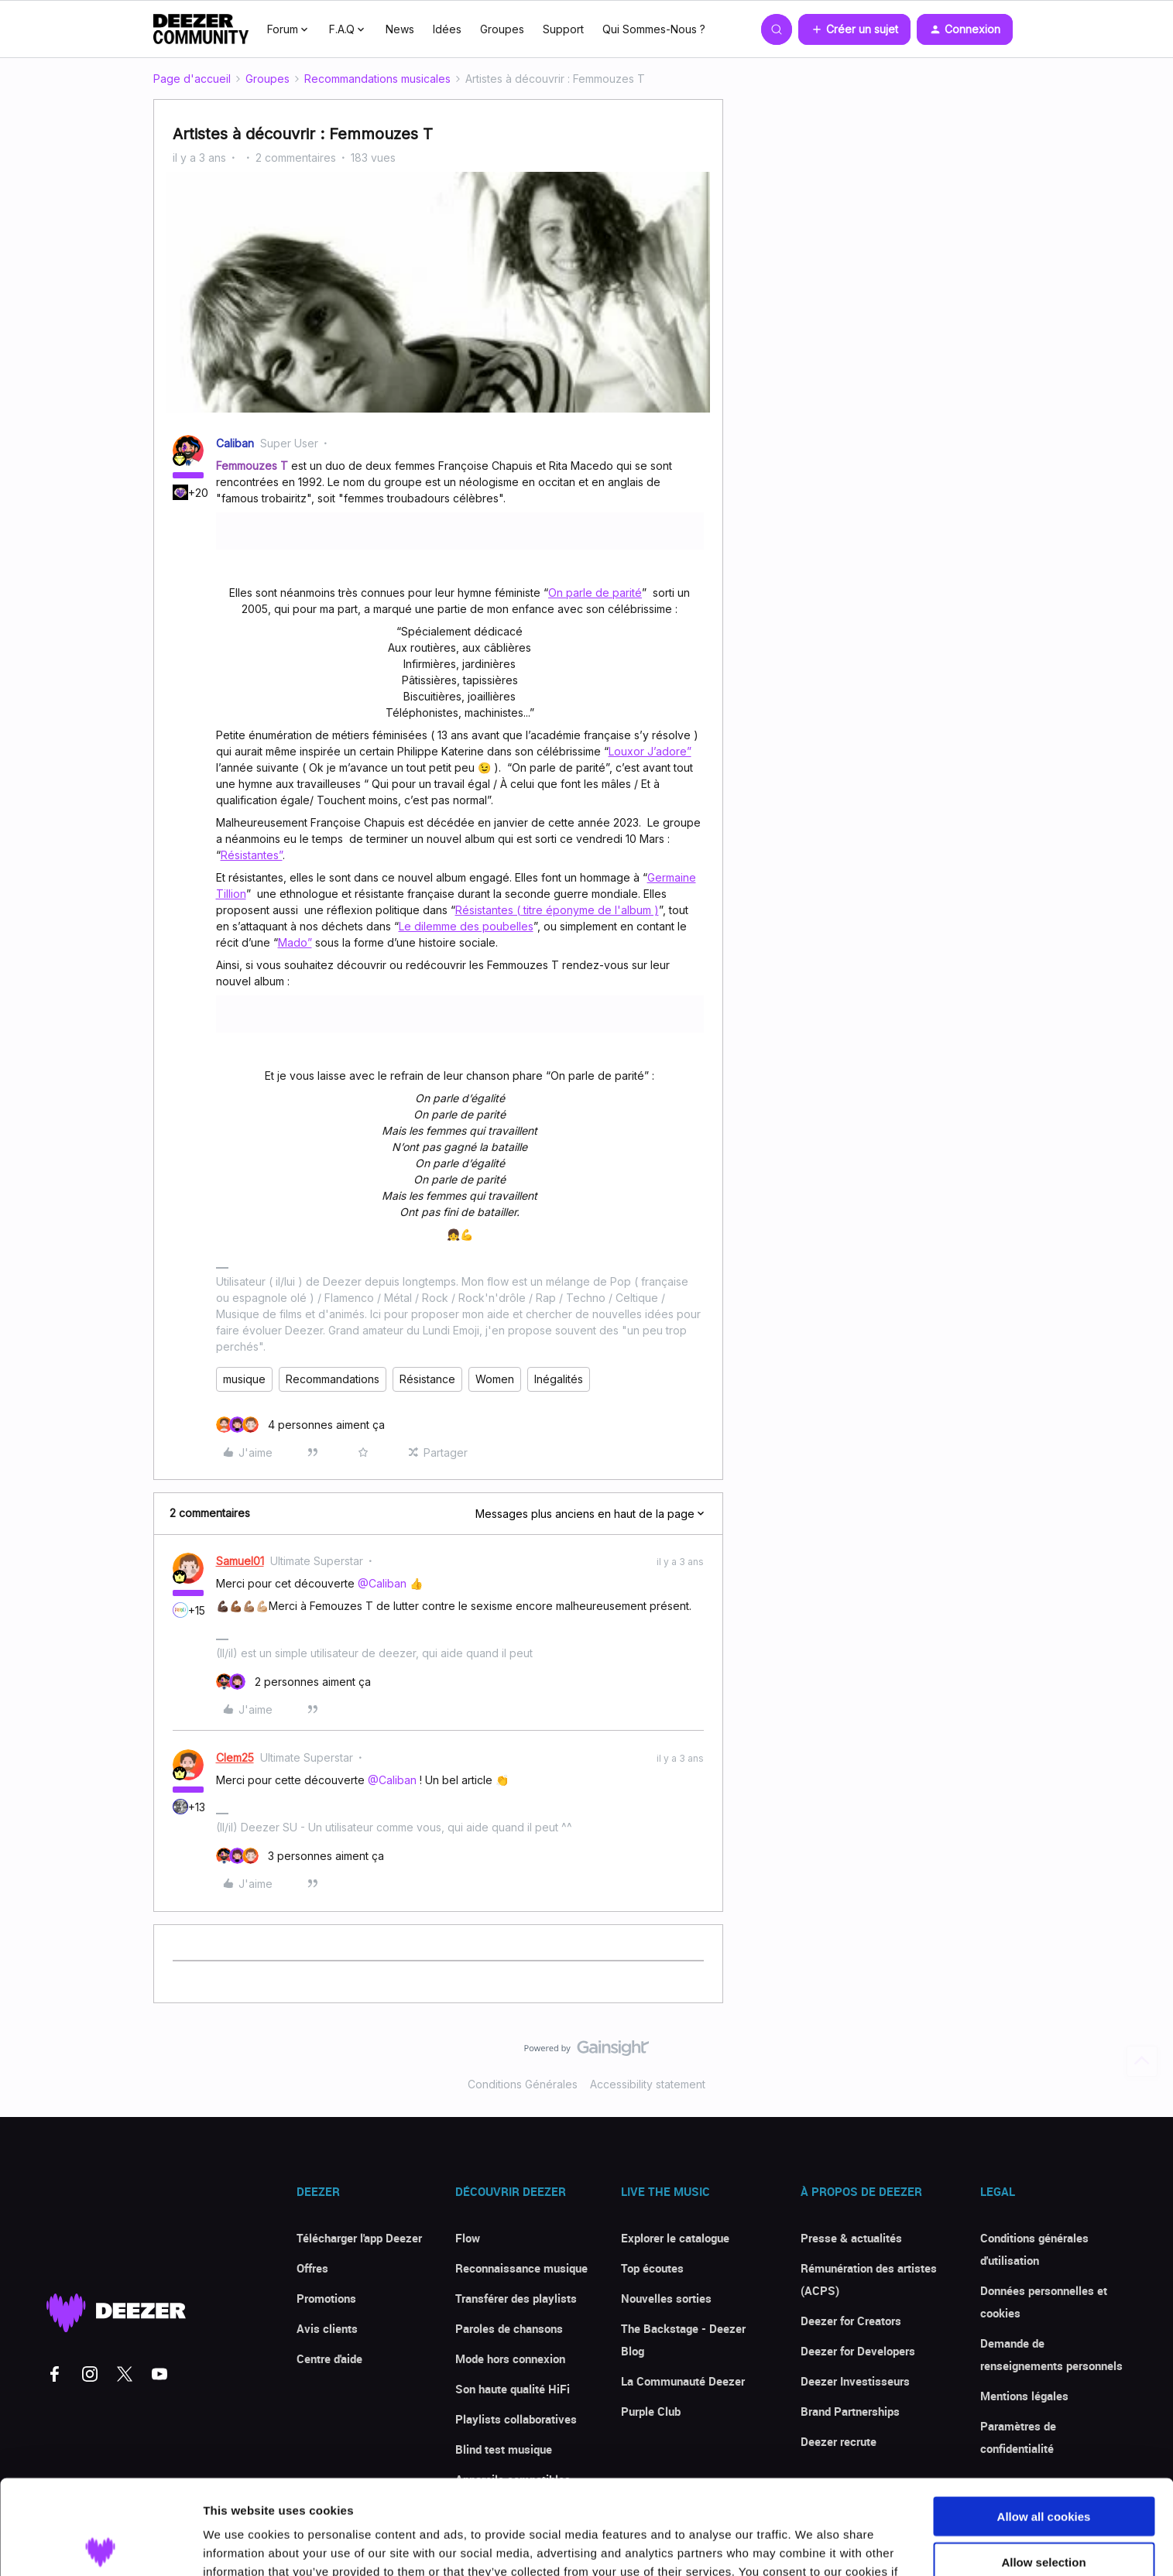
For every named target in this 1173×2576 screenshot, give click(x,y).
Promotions (326, 2298)
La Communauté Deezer (683, 2381)
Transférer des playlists (516, 2298)
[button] (854, 29)
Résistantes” (252, 855)
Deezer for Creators (851, 2320)
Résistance (427, 1379)
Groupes (502, 29)
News (400, 29)
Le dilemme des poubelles (466, 926)
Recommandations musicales (377, 78)
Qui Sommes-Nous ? (653, 29)
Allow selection (1043, 2467)
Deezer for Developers (858, 2350)
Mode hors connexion (510, 2358)
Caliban (235, 443)
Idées (447, 29)
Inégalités (558, 1379)
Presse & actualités (851, 2237)
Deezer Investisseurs (855, 2381)
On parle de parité (595, 592)
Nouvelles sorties (666, 2298)
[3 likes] (300, 1856)
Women (494, 1379)
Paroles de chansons (509, 2328)
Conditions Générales (523, 2084)
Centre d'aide (329, 2358)
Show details (813, 2545)
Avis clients (327, 2328)
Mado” (295, 942)
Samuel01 (240, 1560)
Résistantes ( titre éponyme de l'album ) (557, 909)
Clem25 (235, 1757)
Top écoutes (652, 2268)
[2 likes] (293, 1681)
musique (244, 1379)
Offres (312, 2268)
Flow (467, 2237)
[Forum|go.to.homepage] (201, 29)
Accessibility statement (647, 2084)
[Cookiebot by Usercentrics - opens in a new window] (100, 2545)
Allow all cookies (1044, 2421)
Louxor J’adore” (650, 751)
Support (563, 29)
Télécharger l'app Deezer (359, 2237)
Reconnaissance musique (521, 2268)
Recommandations (332, 1379)
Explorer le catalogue (675, 2237)
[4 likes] (300, 1424)
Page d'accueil (192, 78)
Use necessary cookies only (1043, 2512)
